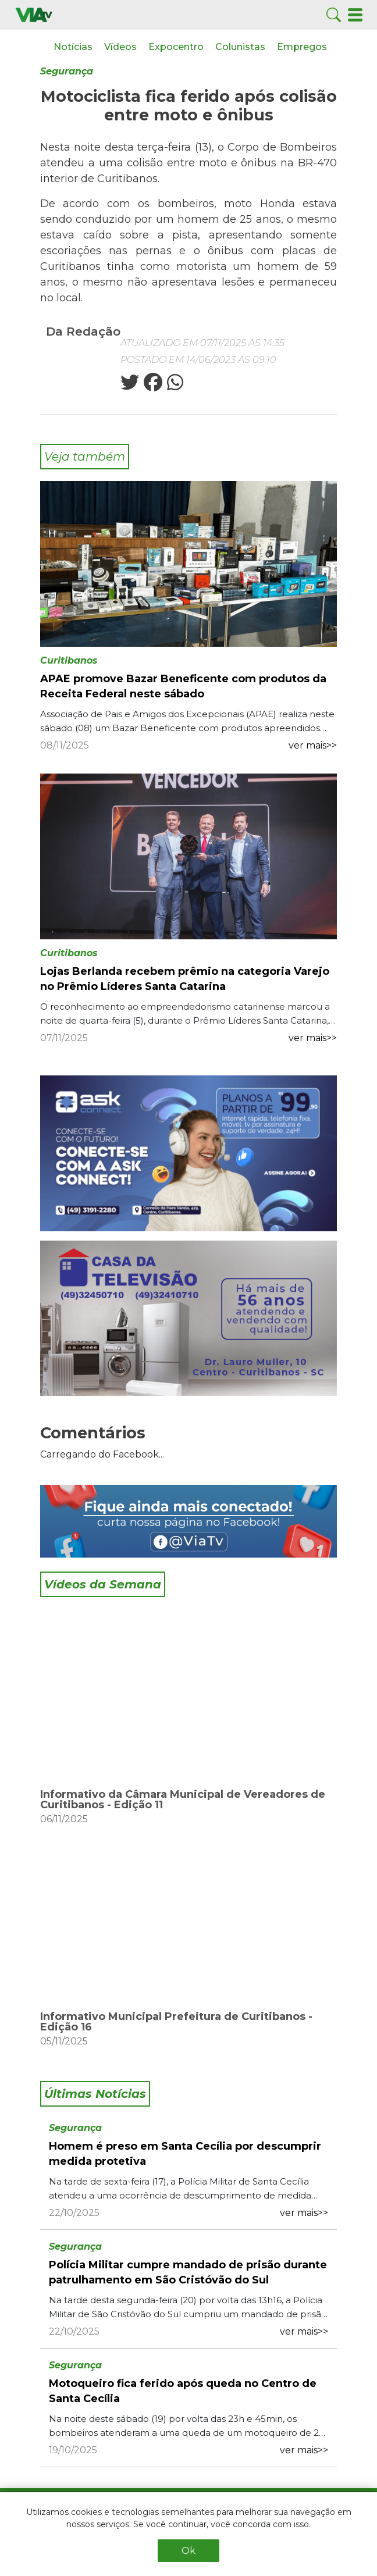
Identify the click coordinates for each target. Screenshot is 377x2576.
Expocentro (176, 46)
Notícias (73, 46)
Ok (188, 2550)
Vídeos (120, 46)
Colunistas (240, 46)
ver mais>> (313, 745)
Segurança (66, 71)
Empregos (302, 46)
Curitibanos (69, 660)
